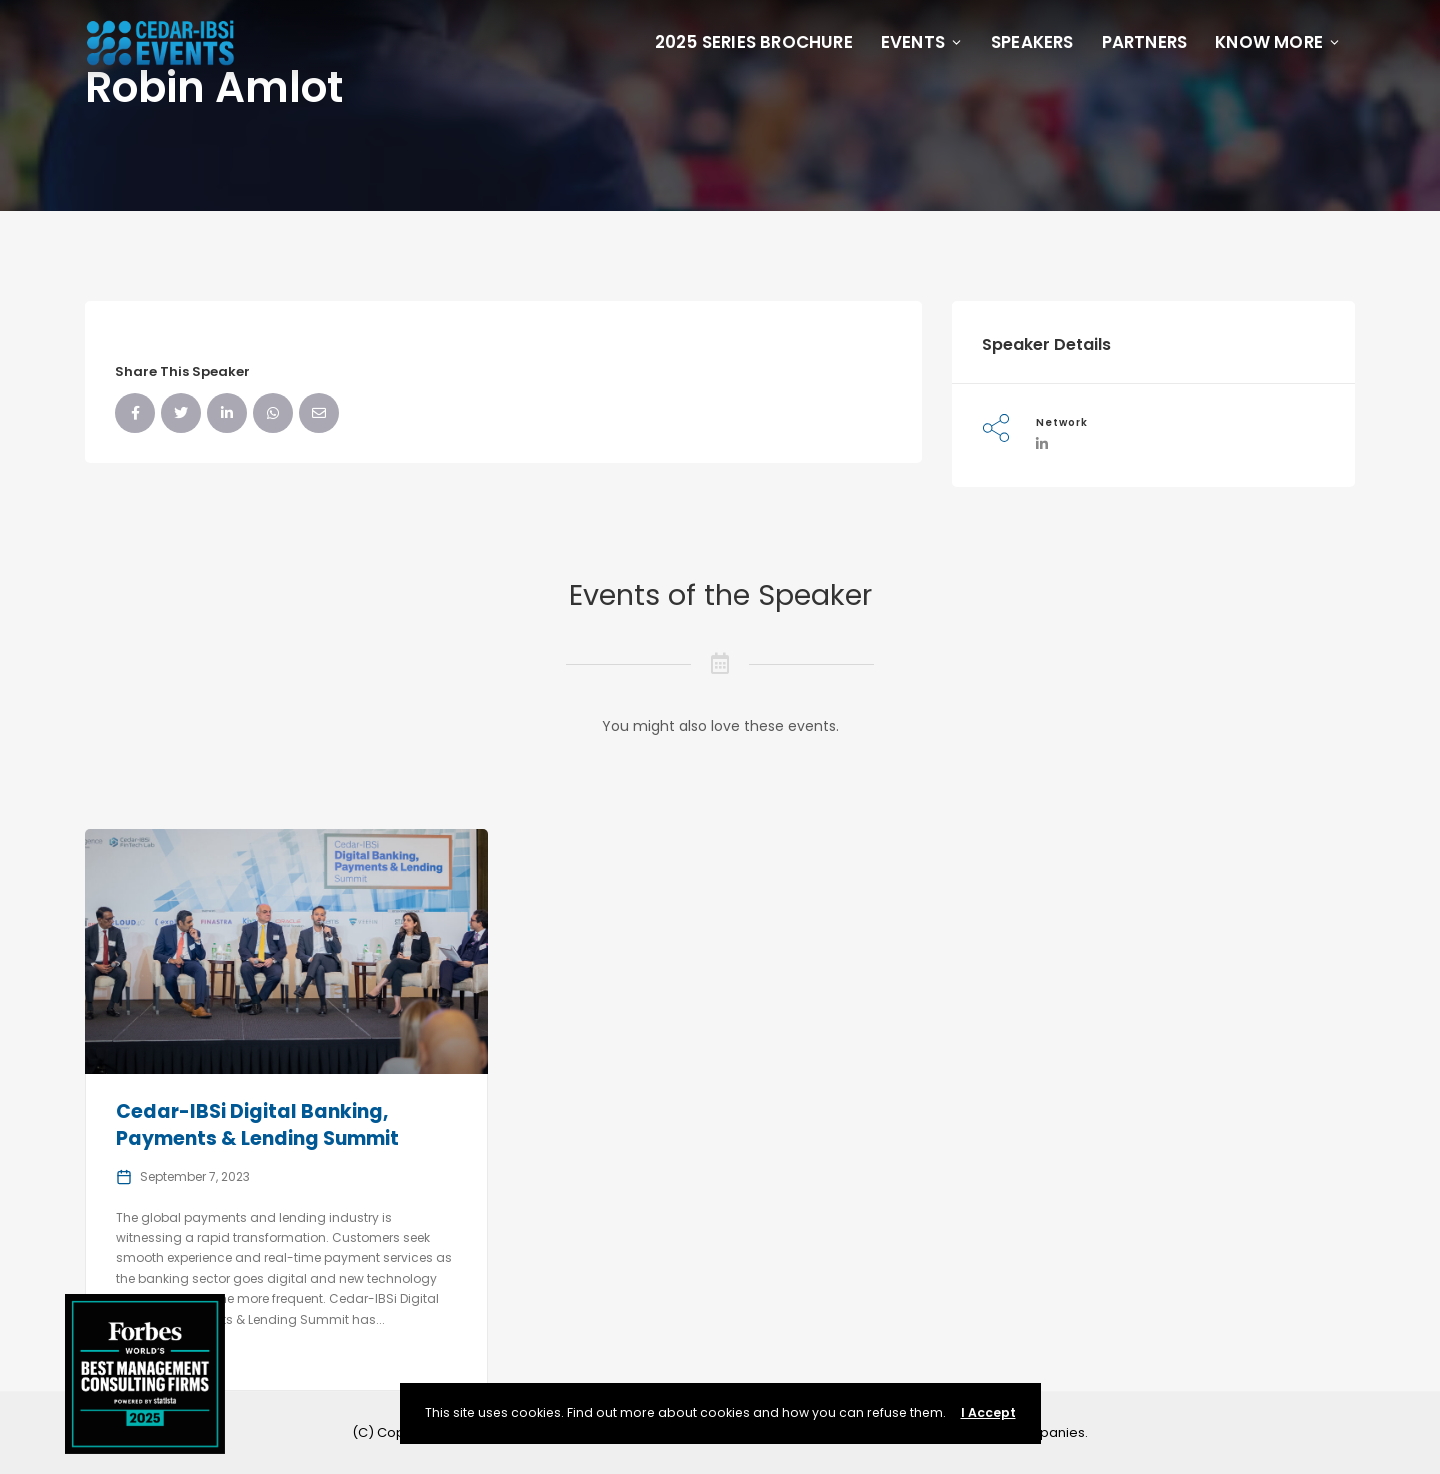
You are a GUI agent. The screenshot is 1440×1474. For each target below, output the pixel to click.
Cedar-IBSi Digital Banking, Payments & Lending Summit (257, 1125)
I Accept (988, 1412)
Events (922, 42)
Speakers (1032, 42)
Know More (1278, 42)
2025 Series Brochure (754, 42)
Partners (1145, 42)
